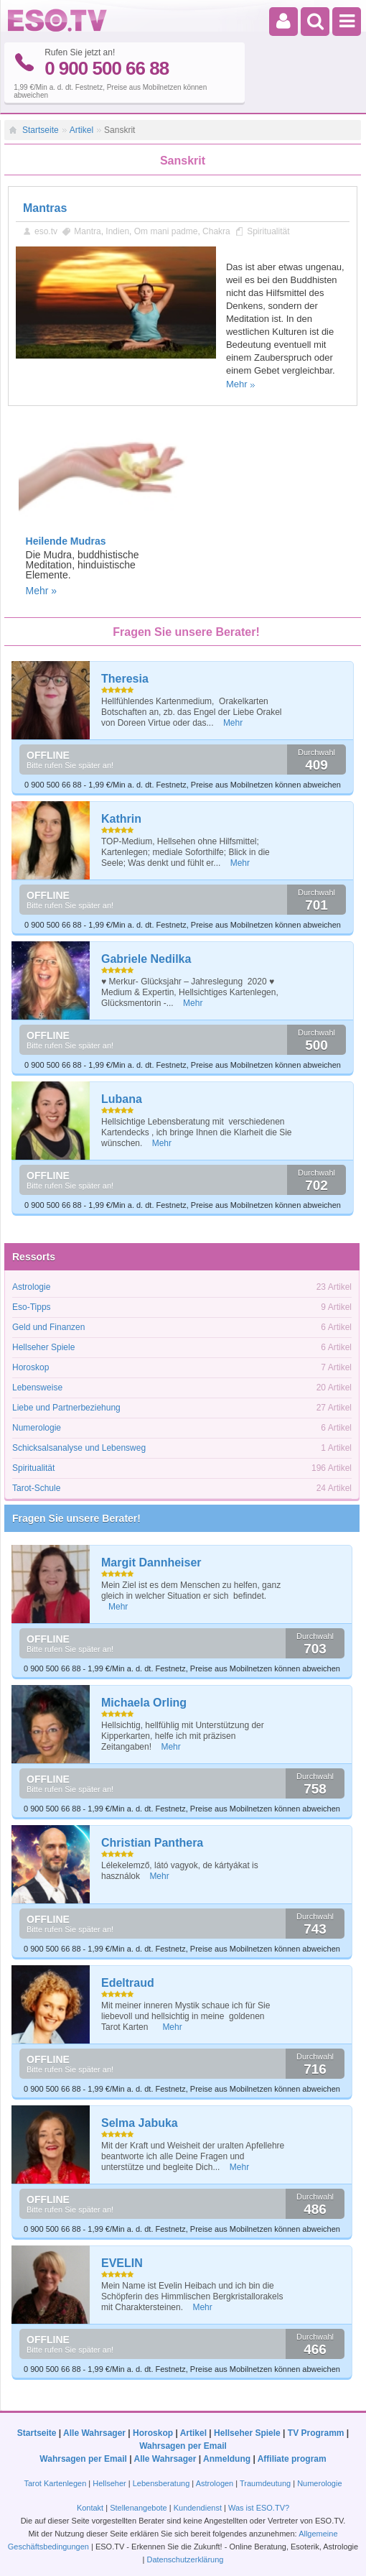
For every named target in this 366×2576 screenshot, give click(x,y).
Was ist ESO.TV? (258, 2505)
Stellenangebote (139, 2505)
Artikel (81, 127)
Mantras (45, 205)
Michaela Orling (144, 1700)
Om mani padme (166, 228)
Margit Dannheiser (151, 1560)
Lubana (121, 1097)
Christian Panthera (152, 1840)
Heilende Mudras (66, 538)
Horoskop (30, 1365)
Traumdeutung (265, 2480)
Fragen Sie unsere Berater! (76, 1516)
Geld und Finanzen (48, 1325)
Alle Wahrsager (94, 2430)
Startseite (40, 127)
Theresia (125, 676)
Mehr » (41, 588)
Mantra (87, 228)
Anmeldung (226, 2456)
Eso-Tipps (31, 1305)
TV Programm (316, 2430)
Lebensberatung (161, 2480)
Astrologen (215, 2480)
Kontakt (90, 2505)
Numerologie (36, 1426)
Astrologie (31, 1285)
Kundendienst (198, 2505)
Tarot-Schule (36, 1486)
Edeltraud (127, 1981)
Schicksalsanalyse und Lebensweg (79, 1446)
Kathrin (121, 817)
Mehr (237, 381)
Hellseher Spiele (43, 1345)
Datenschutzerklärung (184, 2556)
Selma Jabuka (139, 2121)
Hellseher (109, 2480)
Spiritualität (268, 228)
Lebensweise (37, 1385)
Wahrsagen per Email (183, 2443)
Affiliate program (292, 2456)
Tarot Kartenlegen (55, 2480)
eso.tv (45, 228)
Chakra (216, 228)
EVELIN (122, 2261)
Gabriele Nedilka (146, 957)
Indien (117, 228)
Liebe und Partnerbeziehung (66, 1405)
